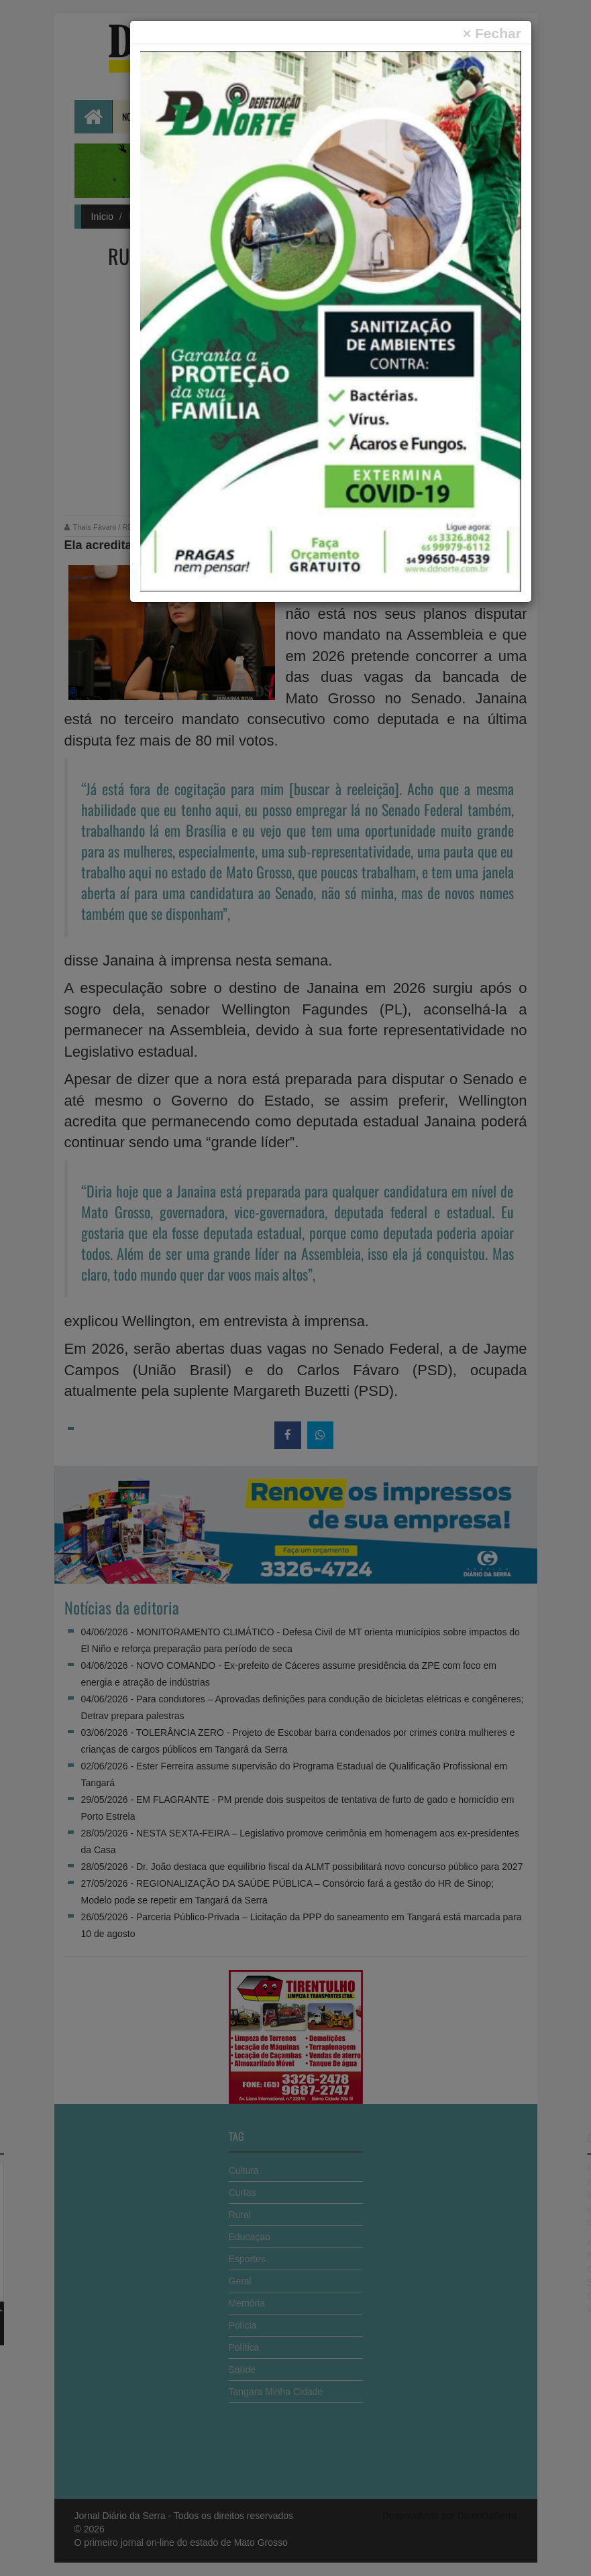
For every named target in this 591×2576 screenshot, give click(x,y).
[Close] (492, 33)
